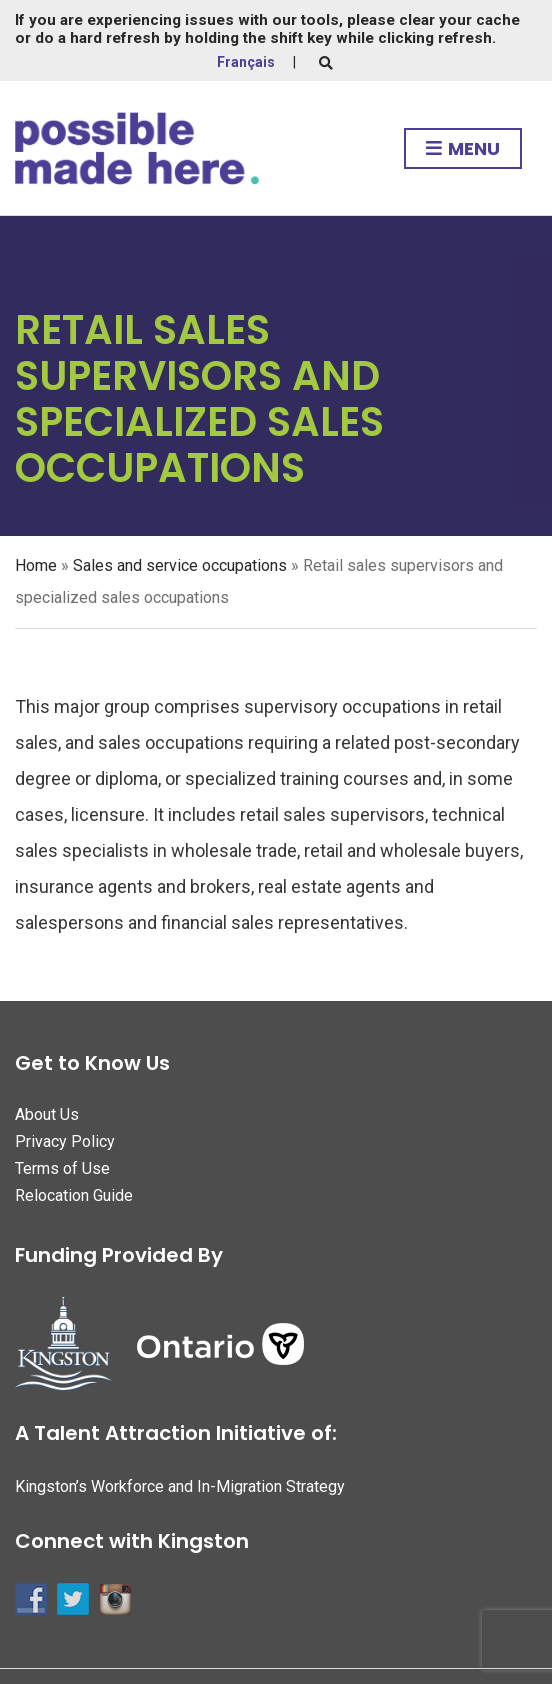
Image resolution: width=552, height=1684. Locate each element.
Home (36, 565)
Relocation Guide (74, 1195)
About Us (47, 1114)
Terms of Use (62, 1168)
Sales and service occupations (180, 565)
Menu (463, 149)
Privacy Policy (65, 1141)
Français (246, 62)
